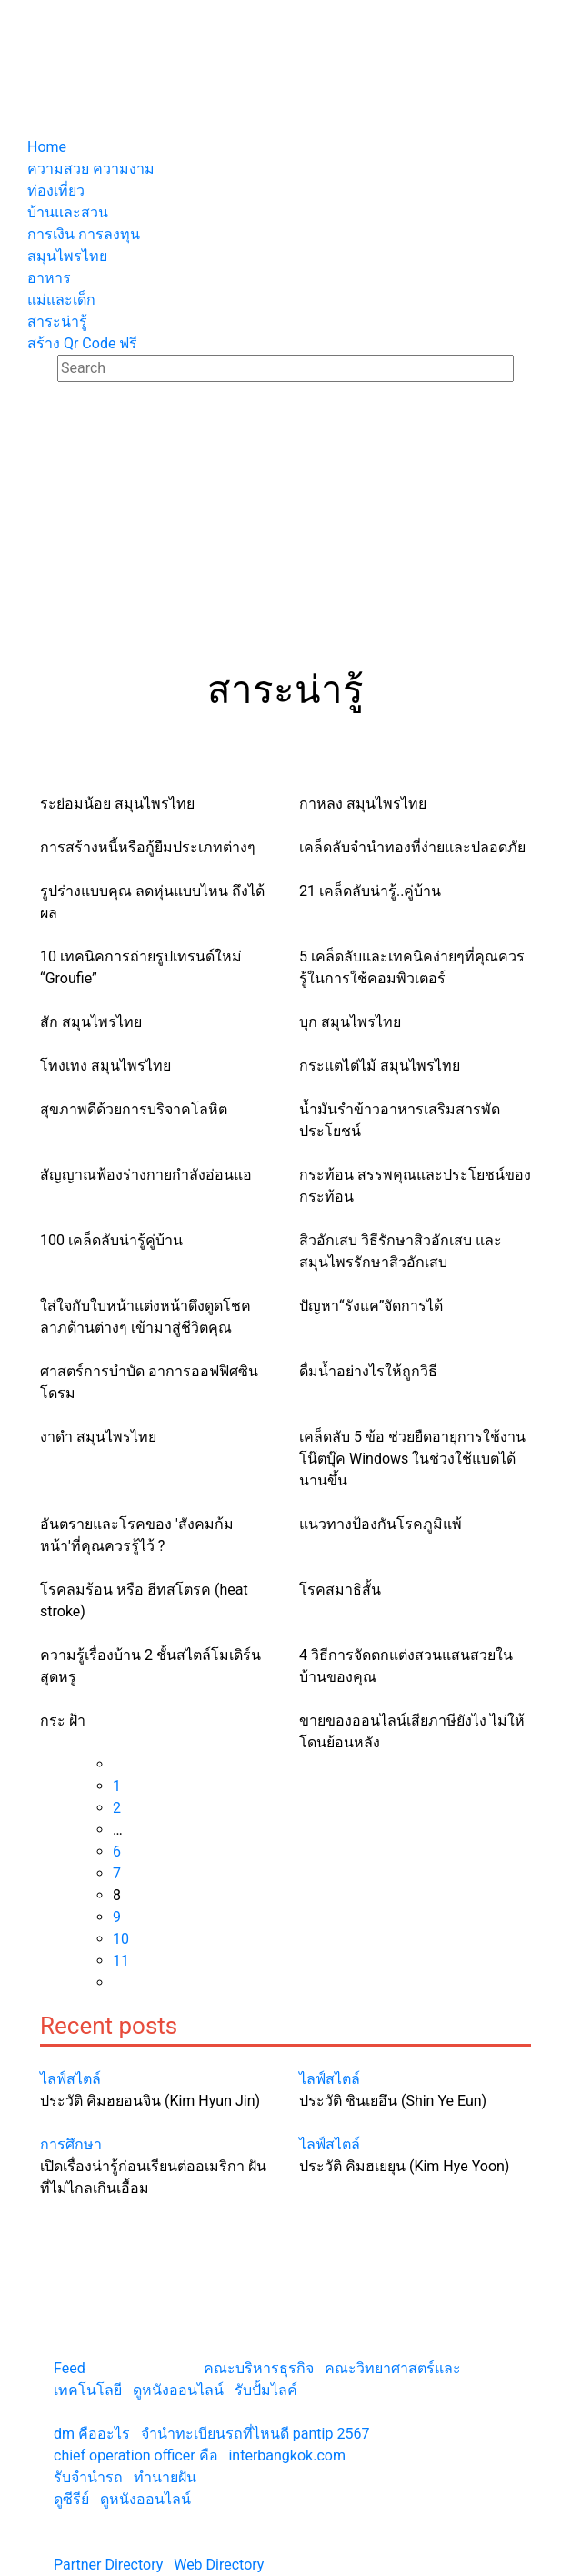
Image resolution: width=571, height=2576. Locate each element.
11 (121, 1960)
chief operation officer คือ (136, 2455)
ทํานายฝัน (165, 2477)
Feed (69, 2368)
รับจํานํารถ (88, 2477)
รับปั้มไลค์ (266, 2390)
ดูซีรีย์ (71, 2499)
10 (121, 1938)
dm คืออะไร (92, 2433)
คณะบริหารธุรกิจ (259, 2368)
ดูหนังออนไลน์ (178, 2390)
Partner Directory (108, 2564)
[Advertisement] (285, 531)
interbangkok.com (286, 2455)
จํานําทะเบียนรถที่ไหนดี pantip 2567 (255, 2433)
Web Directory (219, 2564)
